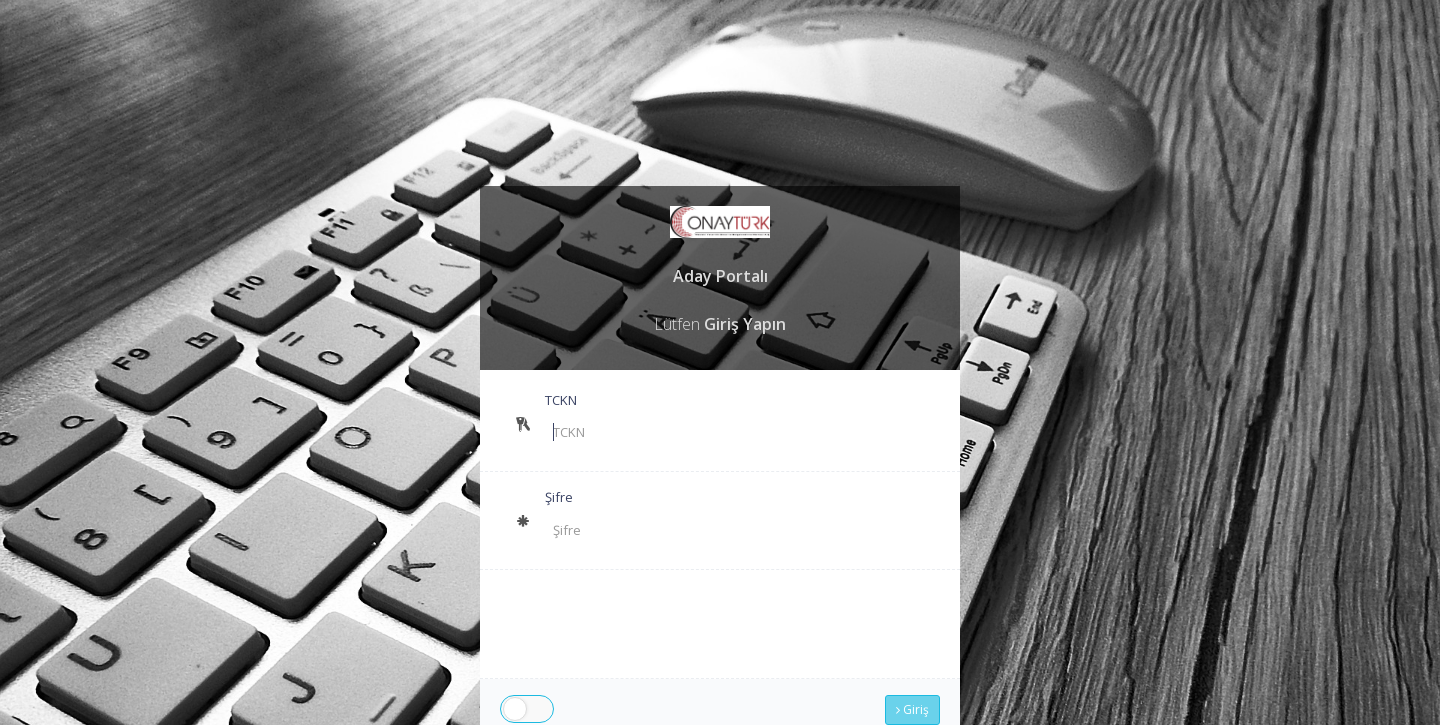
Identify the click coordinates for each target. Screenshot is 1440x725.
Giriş (912, 709)
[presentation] (770, 624)
